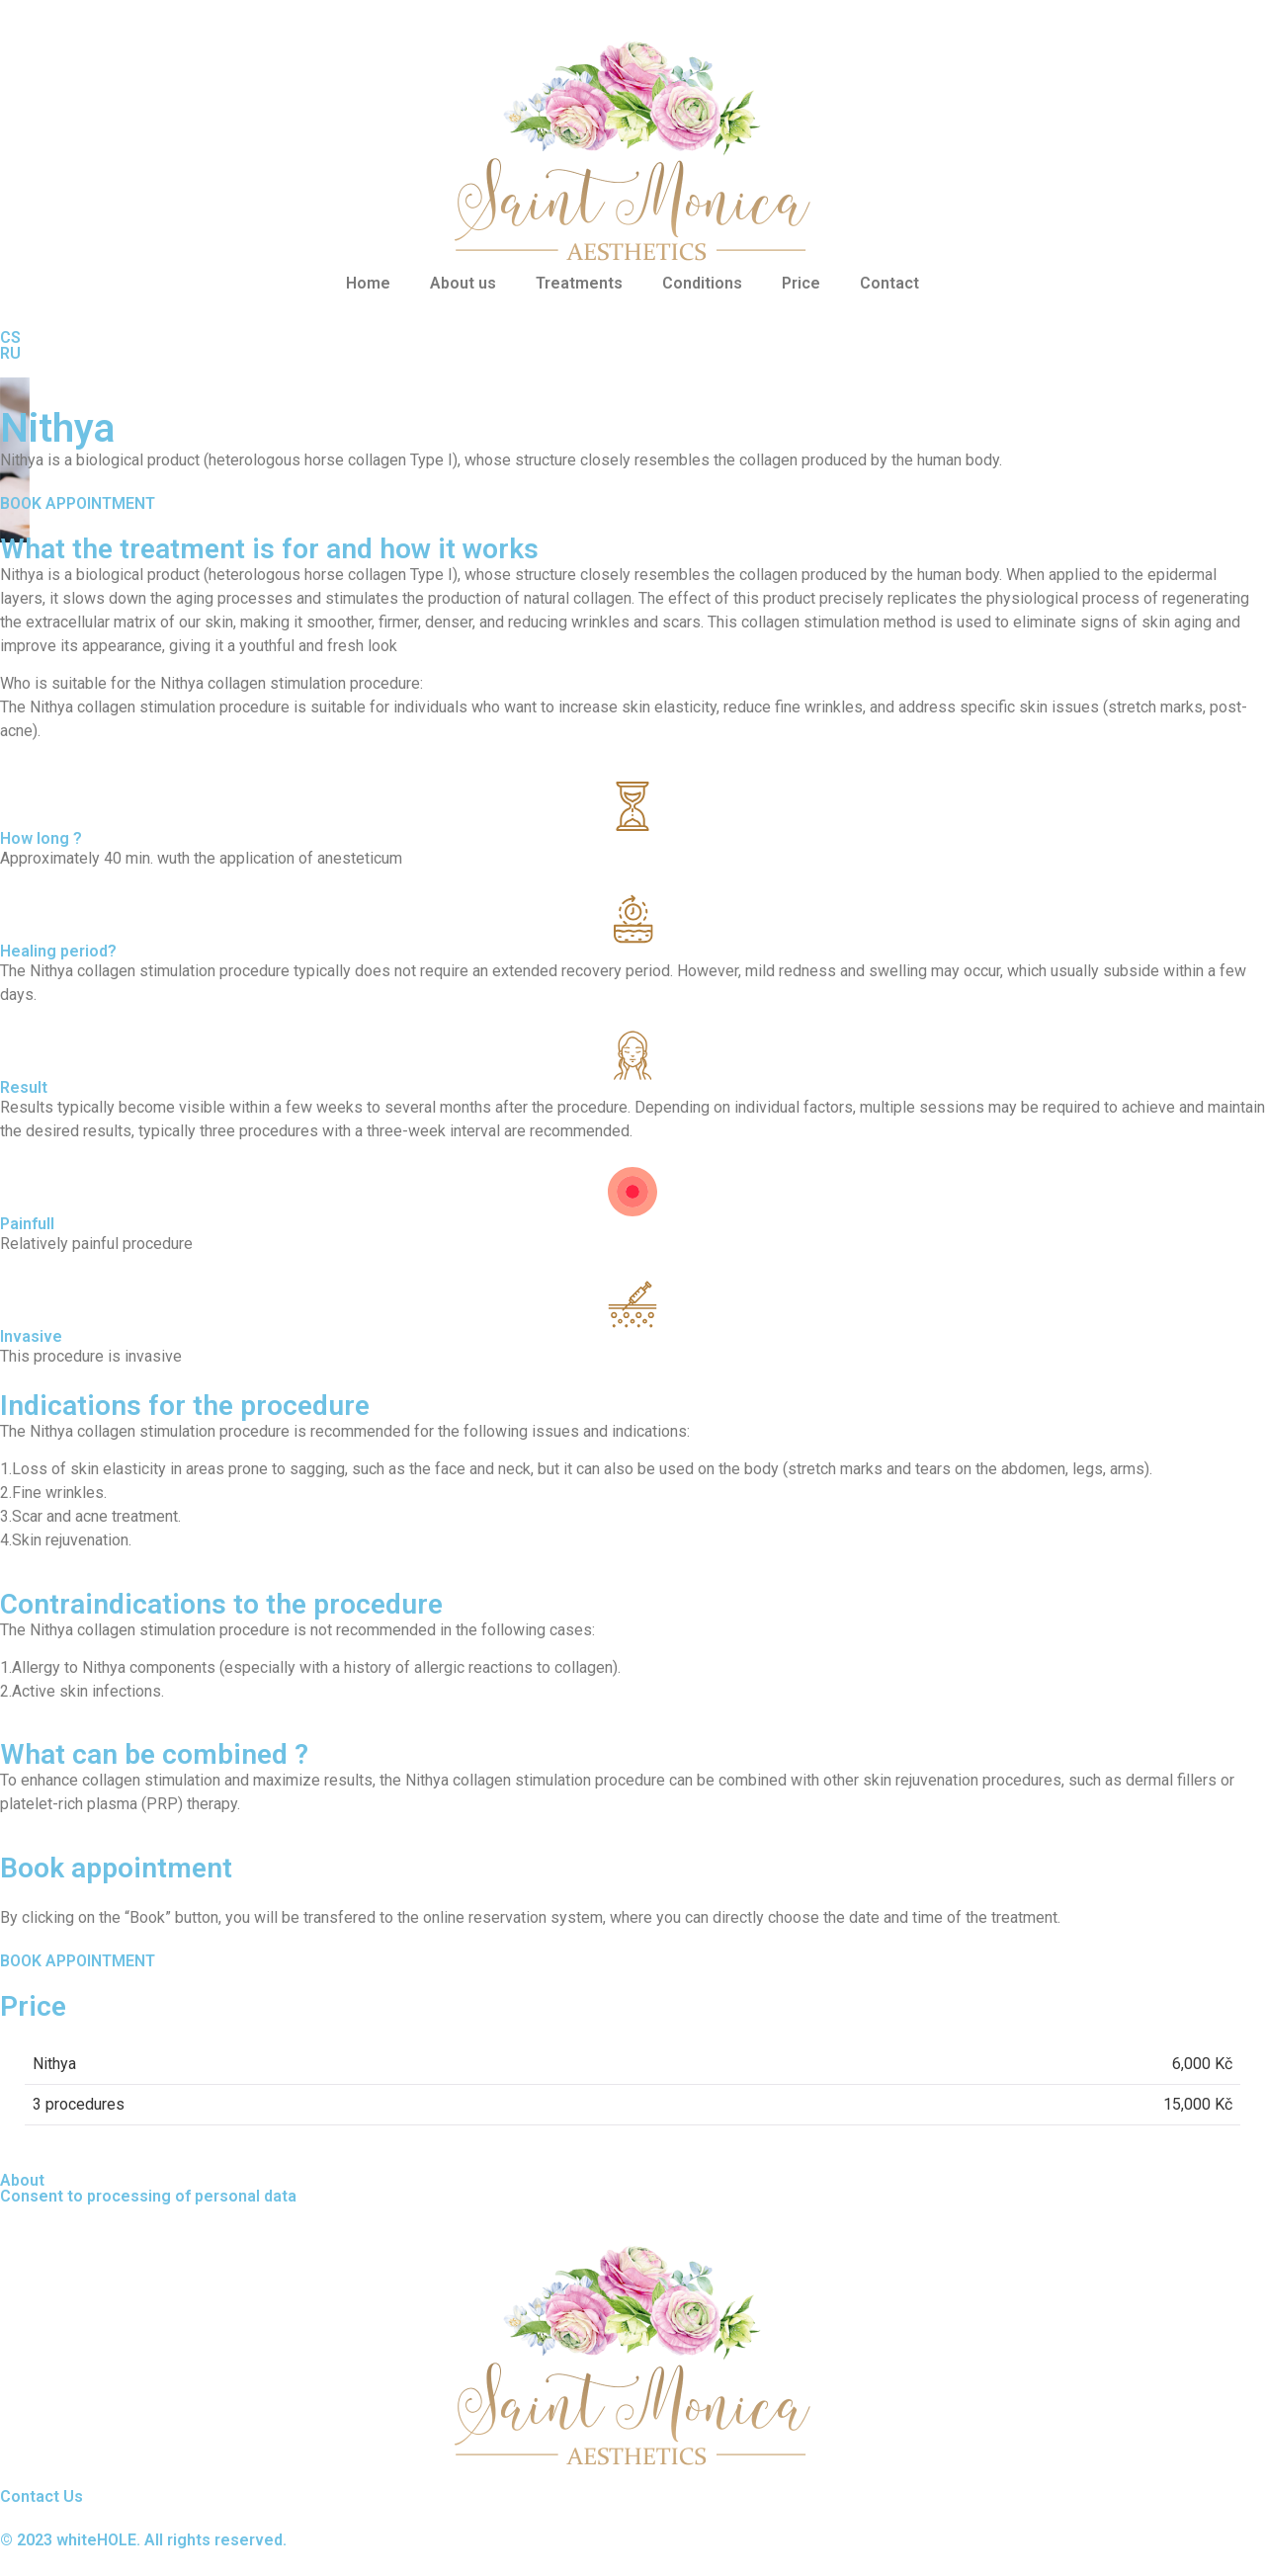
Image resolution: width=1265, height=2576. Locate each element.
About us (463, 283)
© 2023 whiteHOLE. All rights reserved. (143, 2540)
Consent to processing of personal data (148, 2196)
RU (10, 353)
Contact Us (41, 2496)
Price (801, 283)
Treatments (579, 283)
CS (10, 337)
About (22, 2180)
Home (368, 283)
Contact (889, 283)
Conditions (702, 283)
